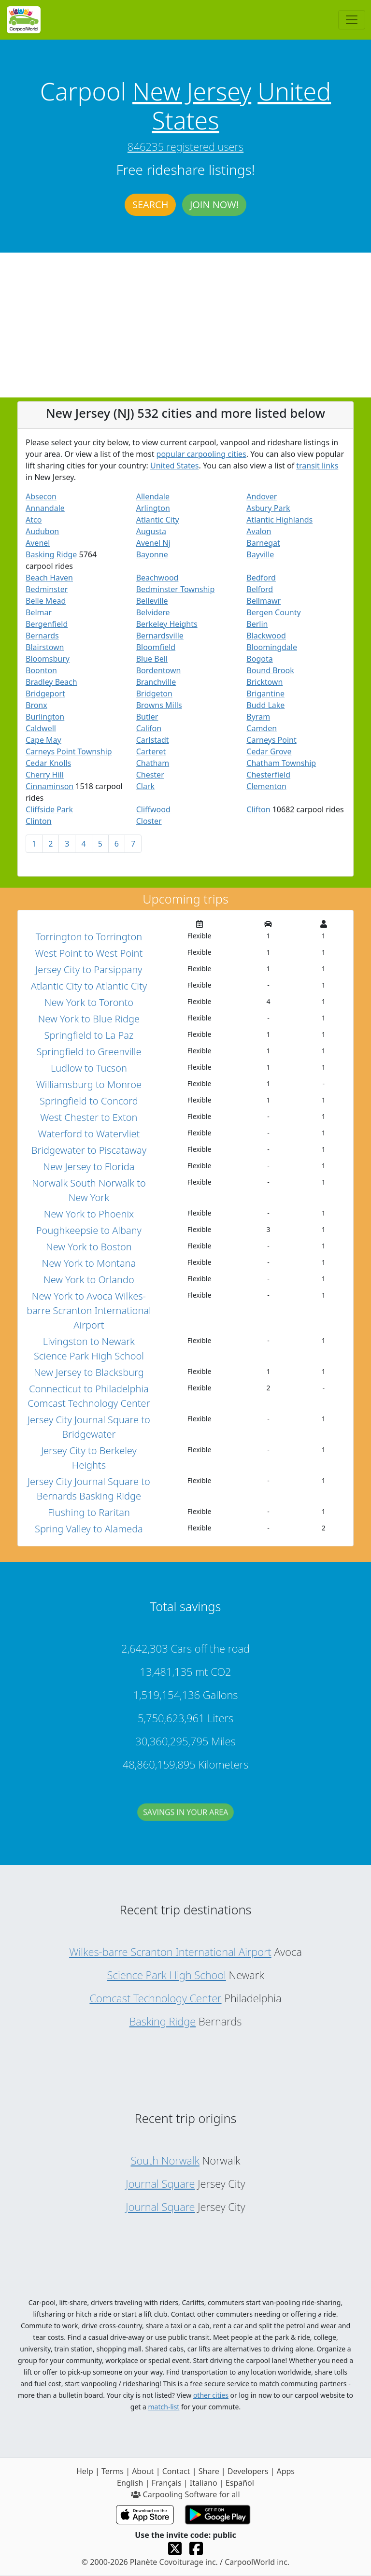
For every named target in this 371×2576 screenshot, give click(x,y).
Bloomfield (155, 647)
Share (209, 2471)
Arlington (153, 508)
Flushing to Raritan (89, 1512)
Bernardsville (160, 635)
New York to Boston (89, 1246)
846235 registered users (185, 146)
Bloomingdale (271, 647)
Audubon (42, 531)
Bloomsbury (48, 658)
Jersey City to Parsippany (88, 969)
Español (240, 2482)
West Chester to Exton (88, 1117)
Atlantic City (157, 519)
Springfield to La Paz (89, 1035)
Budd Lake (265, 705)
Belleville (152, 600)
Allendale (153, 496)
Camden (261, 728)
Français (167, 2482)
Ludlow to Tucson (89, 1068)
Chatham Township (281, 763)
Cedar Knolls (48, 763)
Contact (176, 2471)
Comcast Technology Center (155, 1998)
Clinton (39, 821)
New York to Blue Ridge (89, 1018)
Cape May (43, 740)
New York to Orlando (88, 1279)
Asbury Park (268, 508)
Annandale (45, 508)
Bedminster (47, 589)
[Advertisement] (185, 325)
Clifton (258, 809)
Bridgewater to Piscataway (88, 1150)
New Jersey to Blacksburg (89, 1372)
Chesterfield (268, 774)
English (130, 2482)
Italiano (203, 2482)
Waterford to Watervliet (89, 1133)
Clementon (266, 786)
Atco (34, 519)
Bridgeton (154, 693)
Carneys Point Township (69, 751)
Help (84, 2471)
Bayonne (152, 554)
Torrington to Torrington (89, 936)
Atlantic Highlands (279, 519)
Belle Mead (46, 600)
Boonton (41, 670)
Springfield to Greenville (88, 1051)
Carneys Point (271, 740)
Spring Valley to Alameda (89, 1528)
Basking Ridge (51, 554)
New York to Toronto (88, 1002)
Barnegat (263, 543)
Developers (248, 2471)
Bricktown (264, 682)
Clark (145, 786)
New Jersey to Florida (88, 1166)
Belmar (39, 612)
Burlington (45, 716)
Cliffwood (153, 809)
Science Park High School (166, 1974)
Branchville (156, 682)
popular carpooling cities (201, 454)
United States (174, 465)
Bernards (42, 635)
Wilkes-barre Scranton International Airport (170, 1951)
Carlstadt (152, 740)
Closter (149, 821)
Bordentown (158, 670)
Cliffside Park (49, 809)
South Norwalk (165, 2160)
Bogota (259, 658)
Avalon (258, 531)
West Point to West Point (89, 953)
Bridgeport (45, 693)
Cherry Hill (45, 774)
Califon (148, 728)
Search (150, 204)
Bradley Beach (51, 682)
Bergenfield (47, 624)
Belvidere (153, 612)
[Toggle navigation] (351, 19)
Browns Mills (159, 705)
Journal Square (160, 2183)
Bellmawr (263, 600)
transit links (317, 465)
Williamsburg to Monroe (89, 1084)
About (143, 2471)
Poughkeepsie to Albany (89, 1230)
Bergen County (273, 612)
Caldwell (41, 728)
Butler (147, 716)
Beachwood (157, 577)
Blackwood (266, 635)
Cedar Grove (268, 751)
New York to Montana (89, 1263)
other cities (210, 2395)
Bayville (260, 554)
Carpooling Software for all (185, 2494)
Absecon (41, 496)
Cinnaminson (49, 786)
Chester (150, 774)
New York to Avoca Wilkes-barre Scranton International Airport (89, 1310)
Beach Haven (49, 577)
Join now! (214, 204)
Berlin (257, 624)
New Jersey (191, 91)
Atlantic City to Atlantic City (89, 985)
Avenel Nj (153, 543)
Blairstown (45, 647)
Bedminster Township (175, 589)
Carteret (151, 751)
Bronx (36, 705)
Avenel (38, 543)
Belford (259, 589)
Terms (112, 2471)
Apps (285, 2471)
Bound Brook (270, 670)
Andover (261, 496)
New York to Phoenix (89, 1213)
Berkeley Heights (167, 624)
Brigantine (265, 693)
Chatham (153, 763)
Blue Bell (152, 658)
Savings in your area (185, 1821)
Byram (258, 716)
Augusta (151, 531)
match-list (164, 2406)
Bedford (261, 577)
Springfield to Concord (89, 1100)
